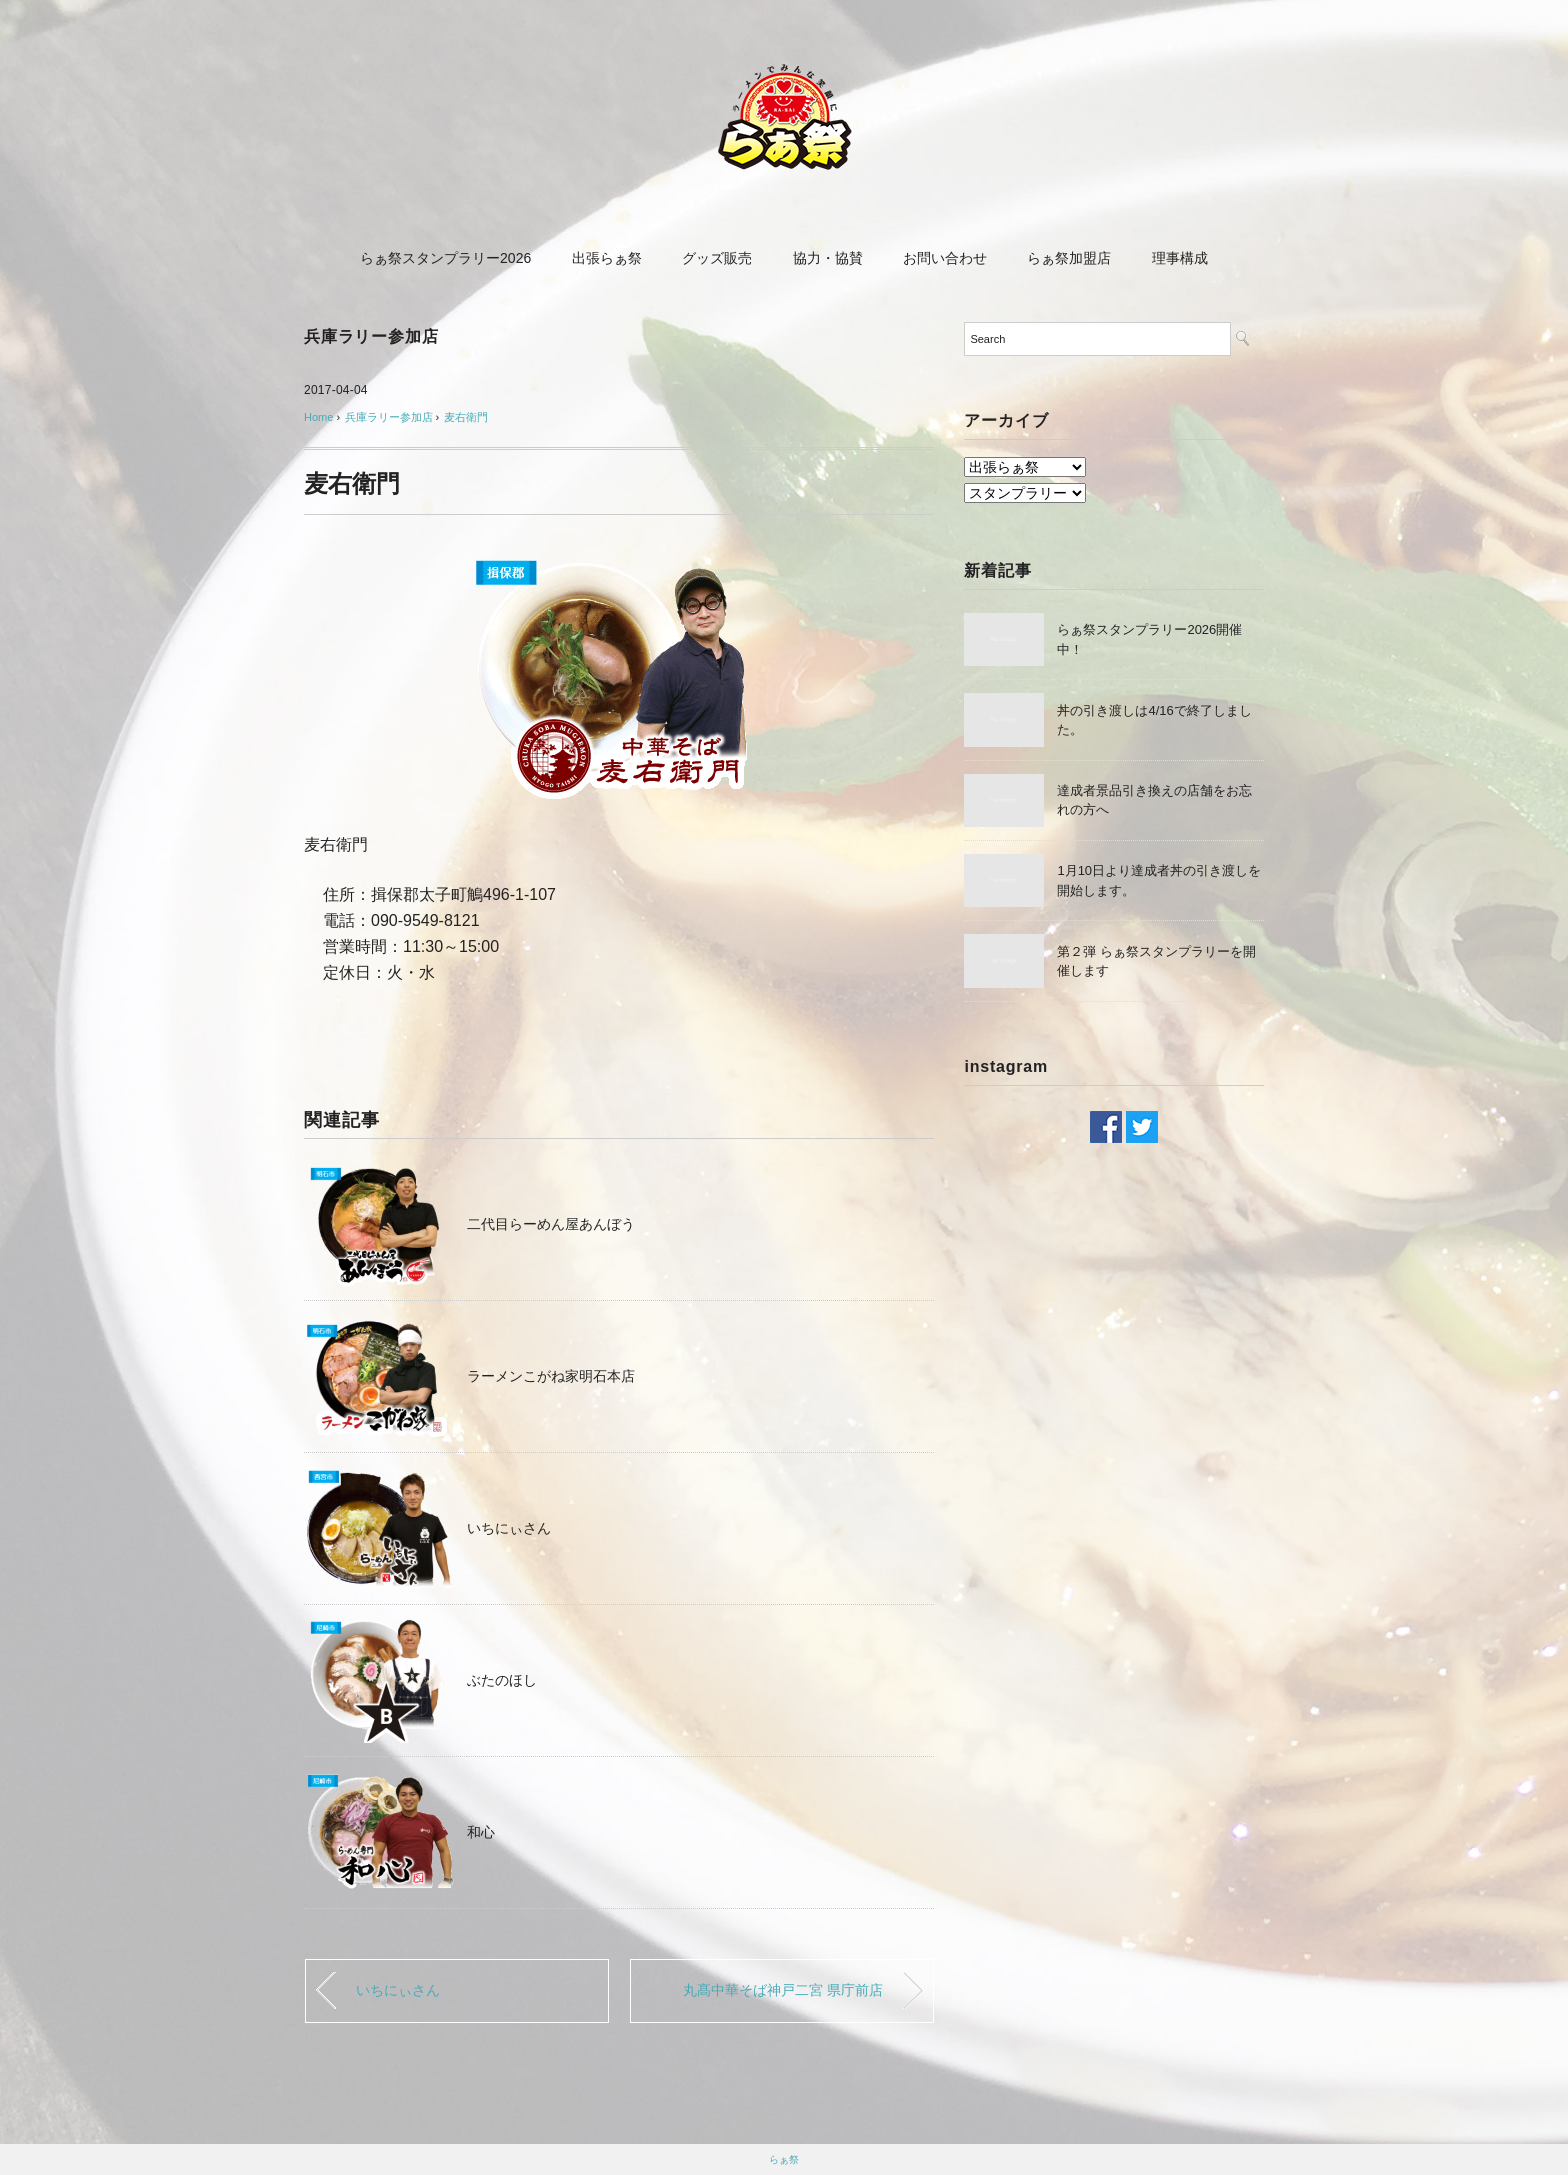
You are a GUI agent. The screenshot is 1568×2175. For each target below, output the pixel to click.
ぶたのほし (502, 1680)
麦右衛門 (466, 417)
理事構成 (1180, 258)
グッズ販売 (717, 258)
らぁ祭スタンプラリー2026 (445, 258)
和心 (481, 1832)
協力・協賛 (828, 258)
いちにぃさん (509, 1528)
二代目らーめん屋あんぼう (551, 1224)
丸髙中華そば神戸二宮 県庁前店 (783, 1990)
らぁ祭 (784, 2159)
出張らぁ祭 (607, 258)
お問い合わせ (945, 258)
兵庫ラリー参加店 (371, 336)
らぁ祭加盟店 (1069, 258)
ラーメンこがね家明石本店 (551, 1376)
